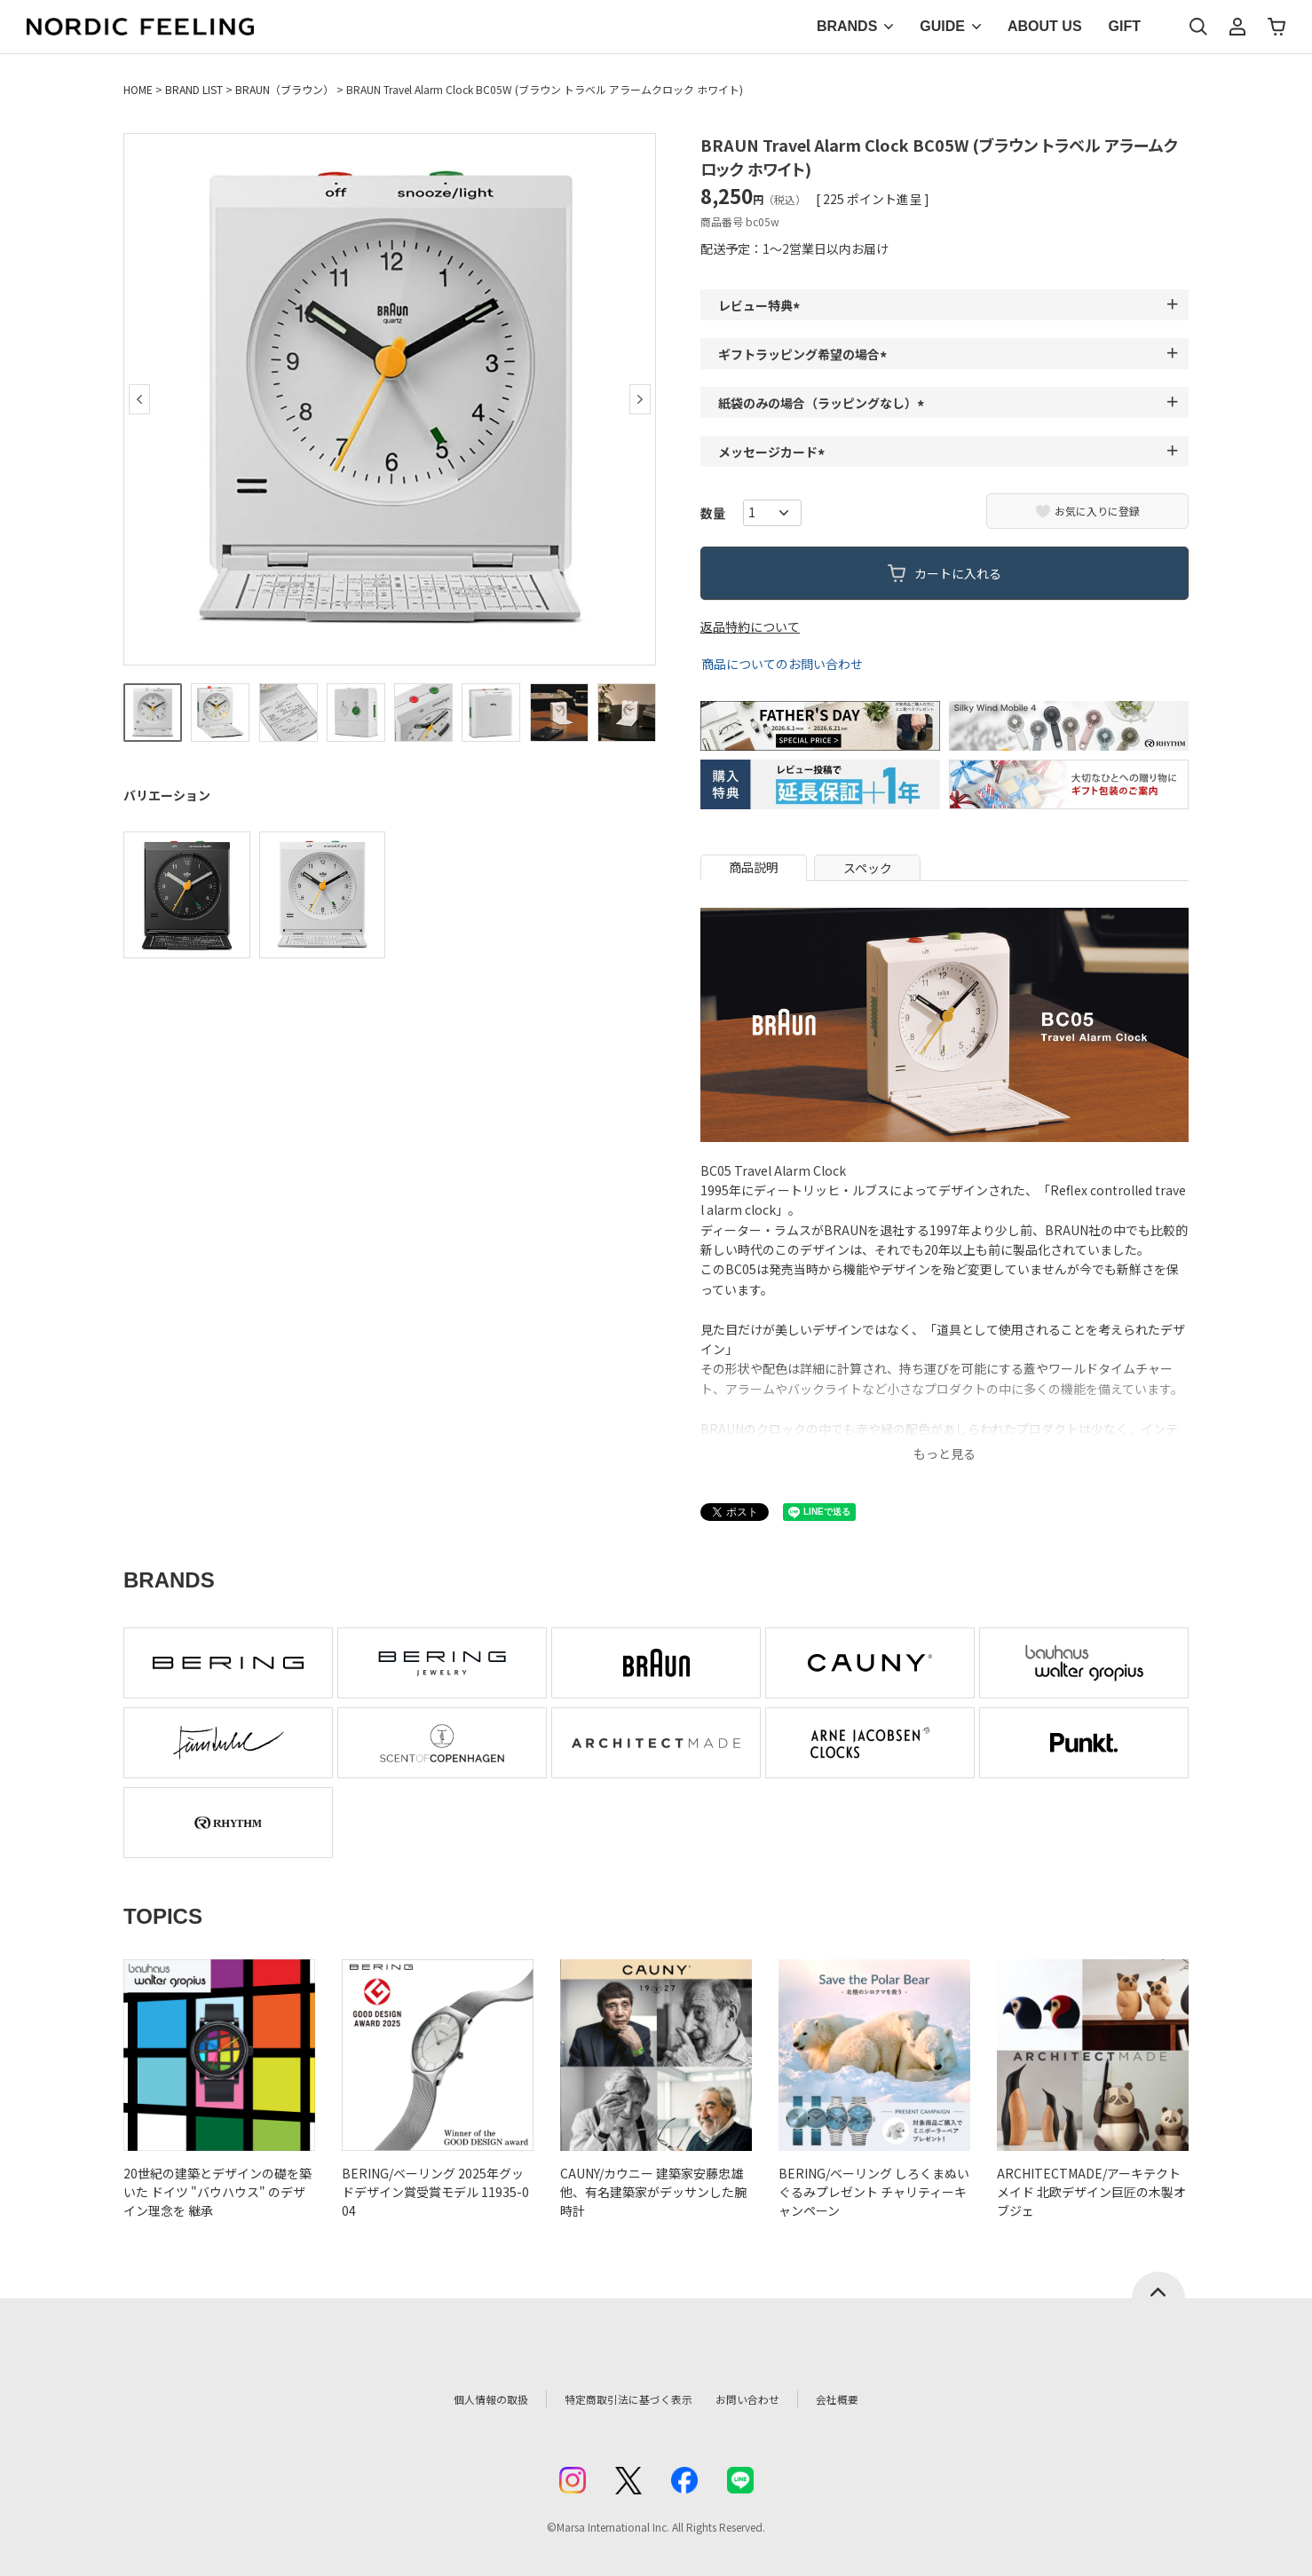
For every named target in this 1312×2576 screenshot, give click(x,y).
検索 (1198, 26)
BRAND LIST (194, 89)
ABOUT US (1045, 26)
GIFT (1125, 26)
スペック (867, 868)
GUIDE (942, 26)
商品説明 (754, 867)
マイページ (1237, 26)
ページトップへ (1158, 2285)
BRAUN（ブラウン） (284, 89)
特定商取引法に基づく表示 (619, 2399)
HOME (138, 89)
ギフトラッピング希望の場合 (805, 354)
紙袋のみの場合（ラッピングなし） (823, 403)
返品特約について (750, 626)
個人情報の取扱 (465, 2399)
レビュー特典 (761, 305)
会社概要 (866, 2399)
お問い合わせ (768, 2399)
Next (640, 399)
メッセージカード (774, 452)
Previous (139, 399)
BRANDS (847, 26)
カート (1276, 26)
